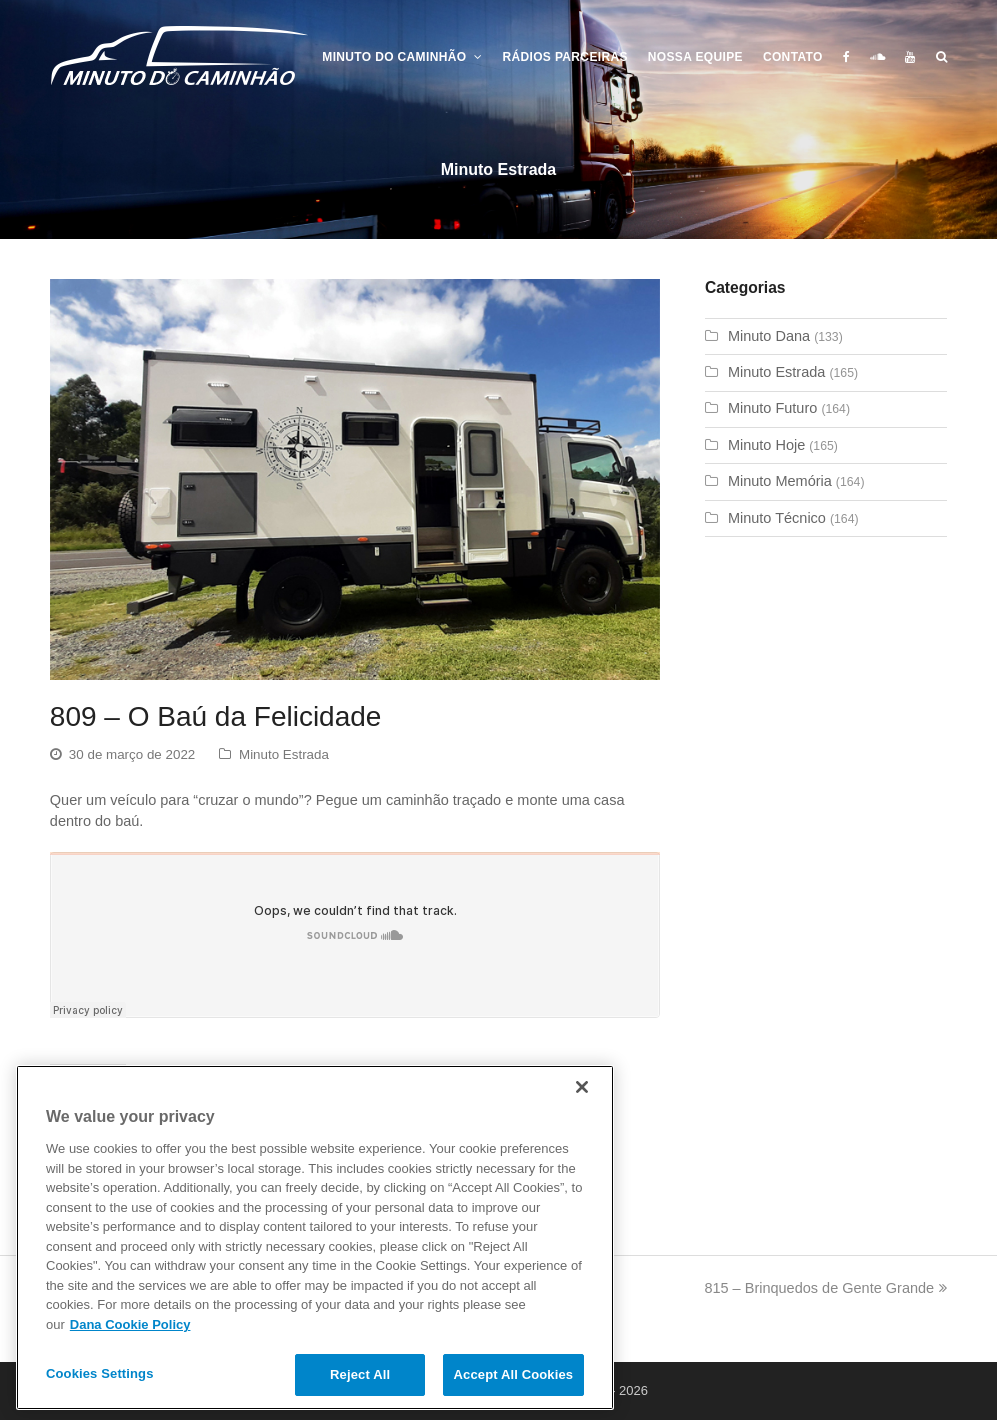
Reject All (360, 1374)
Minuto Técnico (777, 518)
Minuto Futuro (772, 408)
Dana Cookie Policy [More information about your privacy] (130, 1324)
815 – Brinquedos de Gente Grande (825, 1288)
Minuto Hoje (766, 445)
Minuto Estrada (284, 754)
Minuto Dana (769, 336)
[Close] (582, 1087)
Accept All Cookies (514, 1374)
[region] (315, 1237)
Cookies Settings (100, 1373)
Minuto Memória (780, 481)
